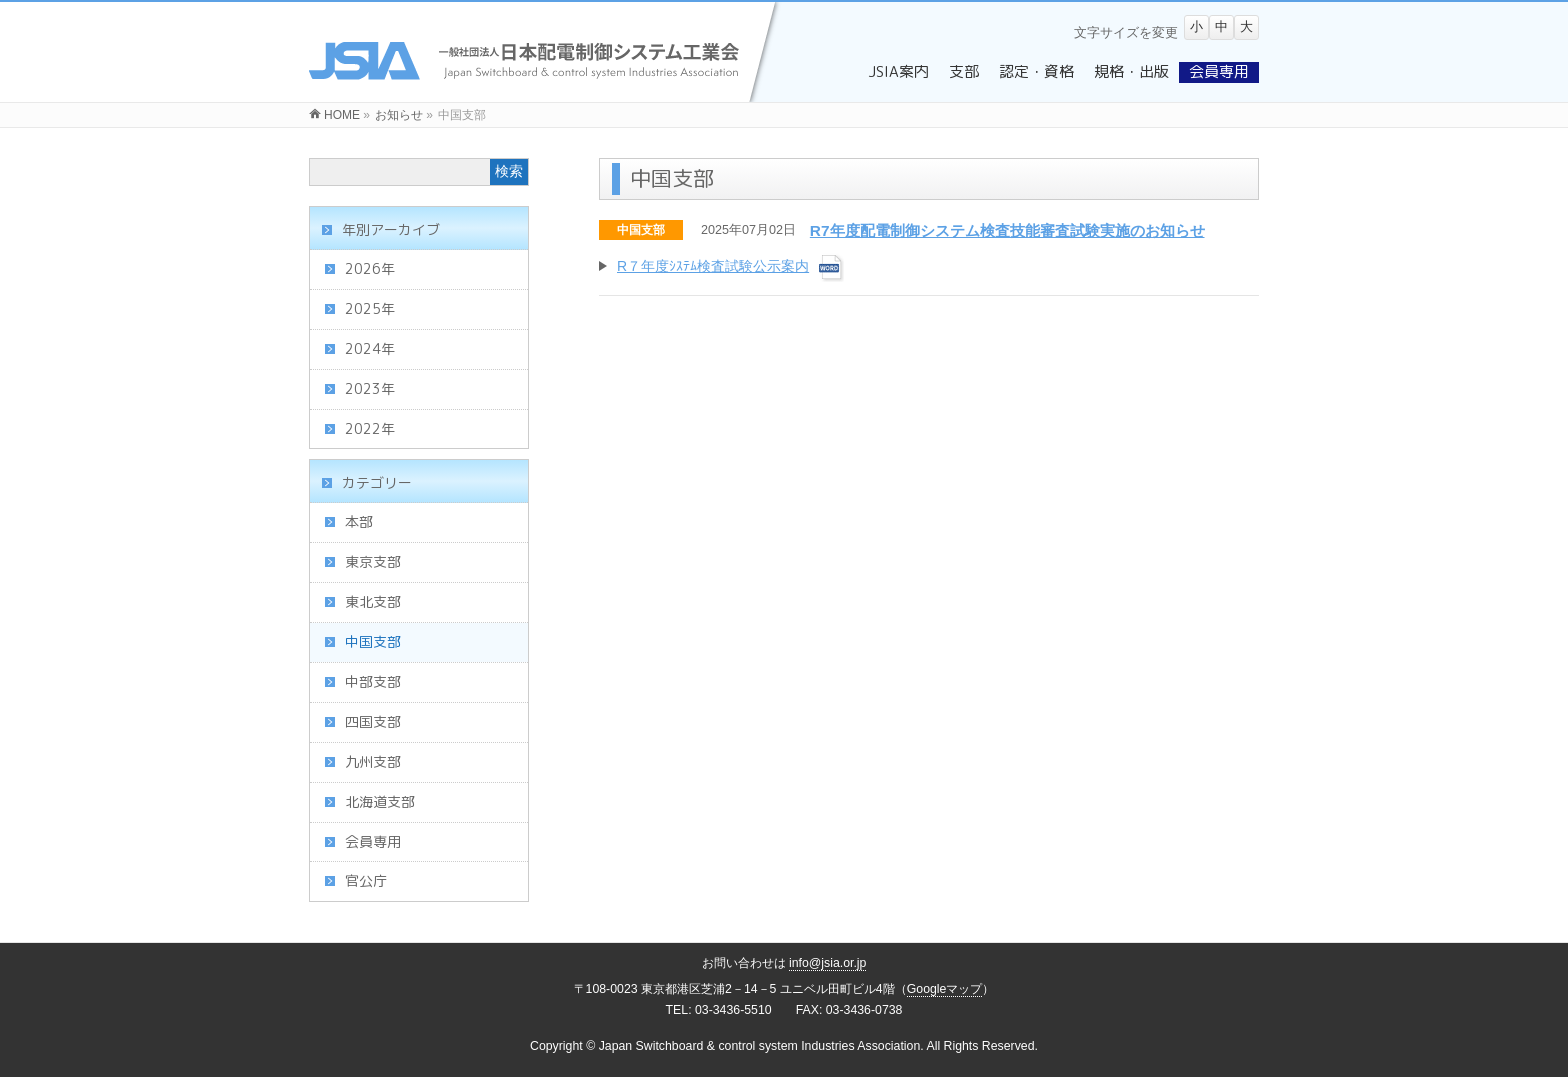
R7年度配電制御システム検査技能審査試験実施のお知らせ (1007, 230)
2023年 (370, 388)
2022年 (370, 428)
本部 (359, 521)
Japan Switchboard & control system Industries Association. (761, 1046)
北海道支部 (380, 801)
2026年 (370, 268)
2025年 (370, 308)
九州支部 (373, 761)
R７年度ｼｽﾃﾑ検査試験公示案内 (713, 266)
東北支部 (373, 601)
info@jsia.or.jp (828, 963)
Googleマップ (945, 989)
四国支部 (373, 721)
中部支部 (373, 681)
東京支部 (373, 561)
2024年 (370, 348)
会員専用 (373, 841)
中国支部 (641, 230)
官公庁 (366, 880)
